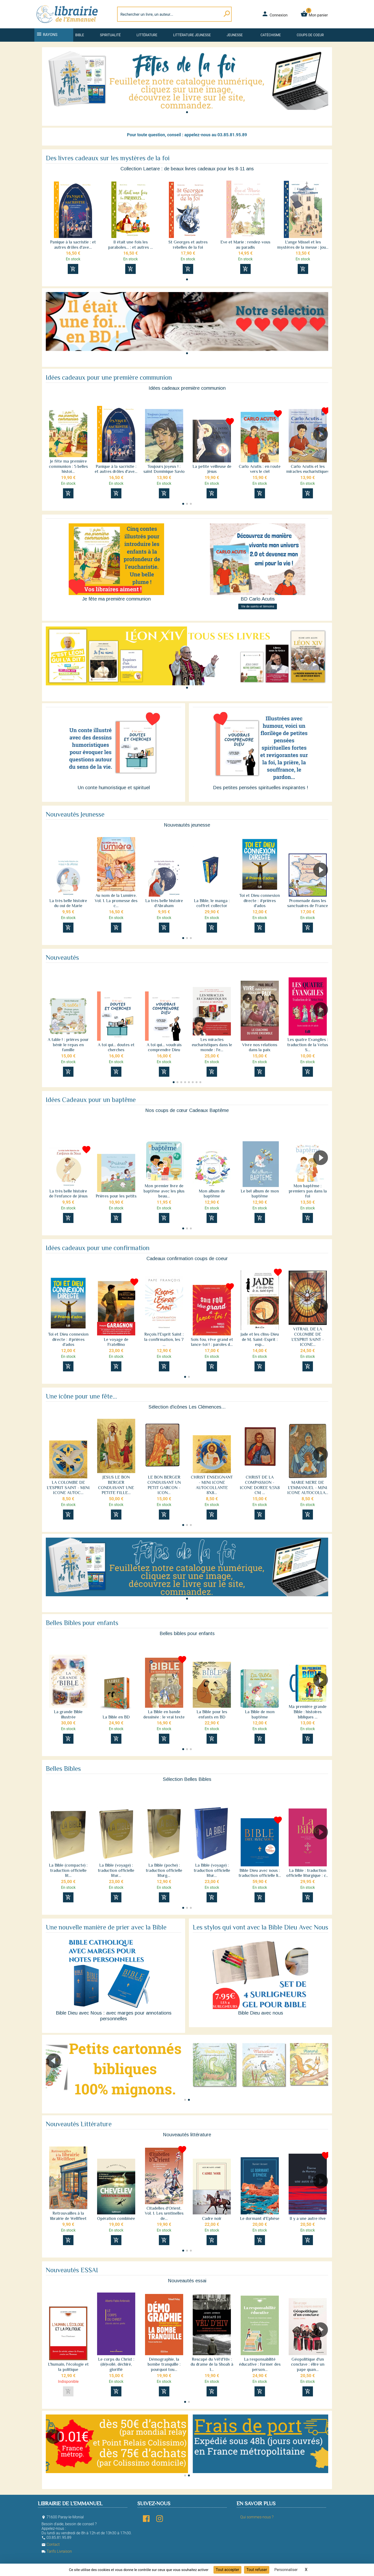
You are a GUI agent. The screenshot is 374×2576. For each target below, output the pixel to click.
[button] (187, 112)
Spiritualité (110, 35)
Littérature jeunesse (192, 35)
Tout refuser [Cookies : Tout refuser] (256, 2569)
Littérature (147, 35)
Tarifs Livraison (57, 2551)
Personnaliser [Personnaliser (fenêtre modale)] (286, 2569)
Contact (51, 2544)
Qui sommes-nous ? (256, 2517)
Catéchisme (270, 35)
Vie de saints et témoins (257, 606)
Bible (79, 35)
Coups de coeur (310, 35)
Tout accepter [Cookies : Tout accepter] (227, 2569)
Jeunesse (235, 35)
